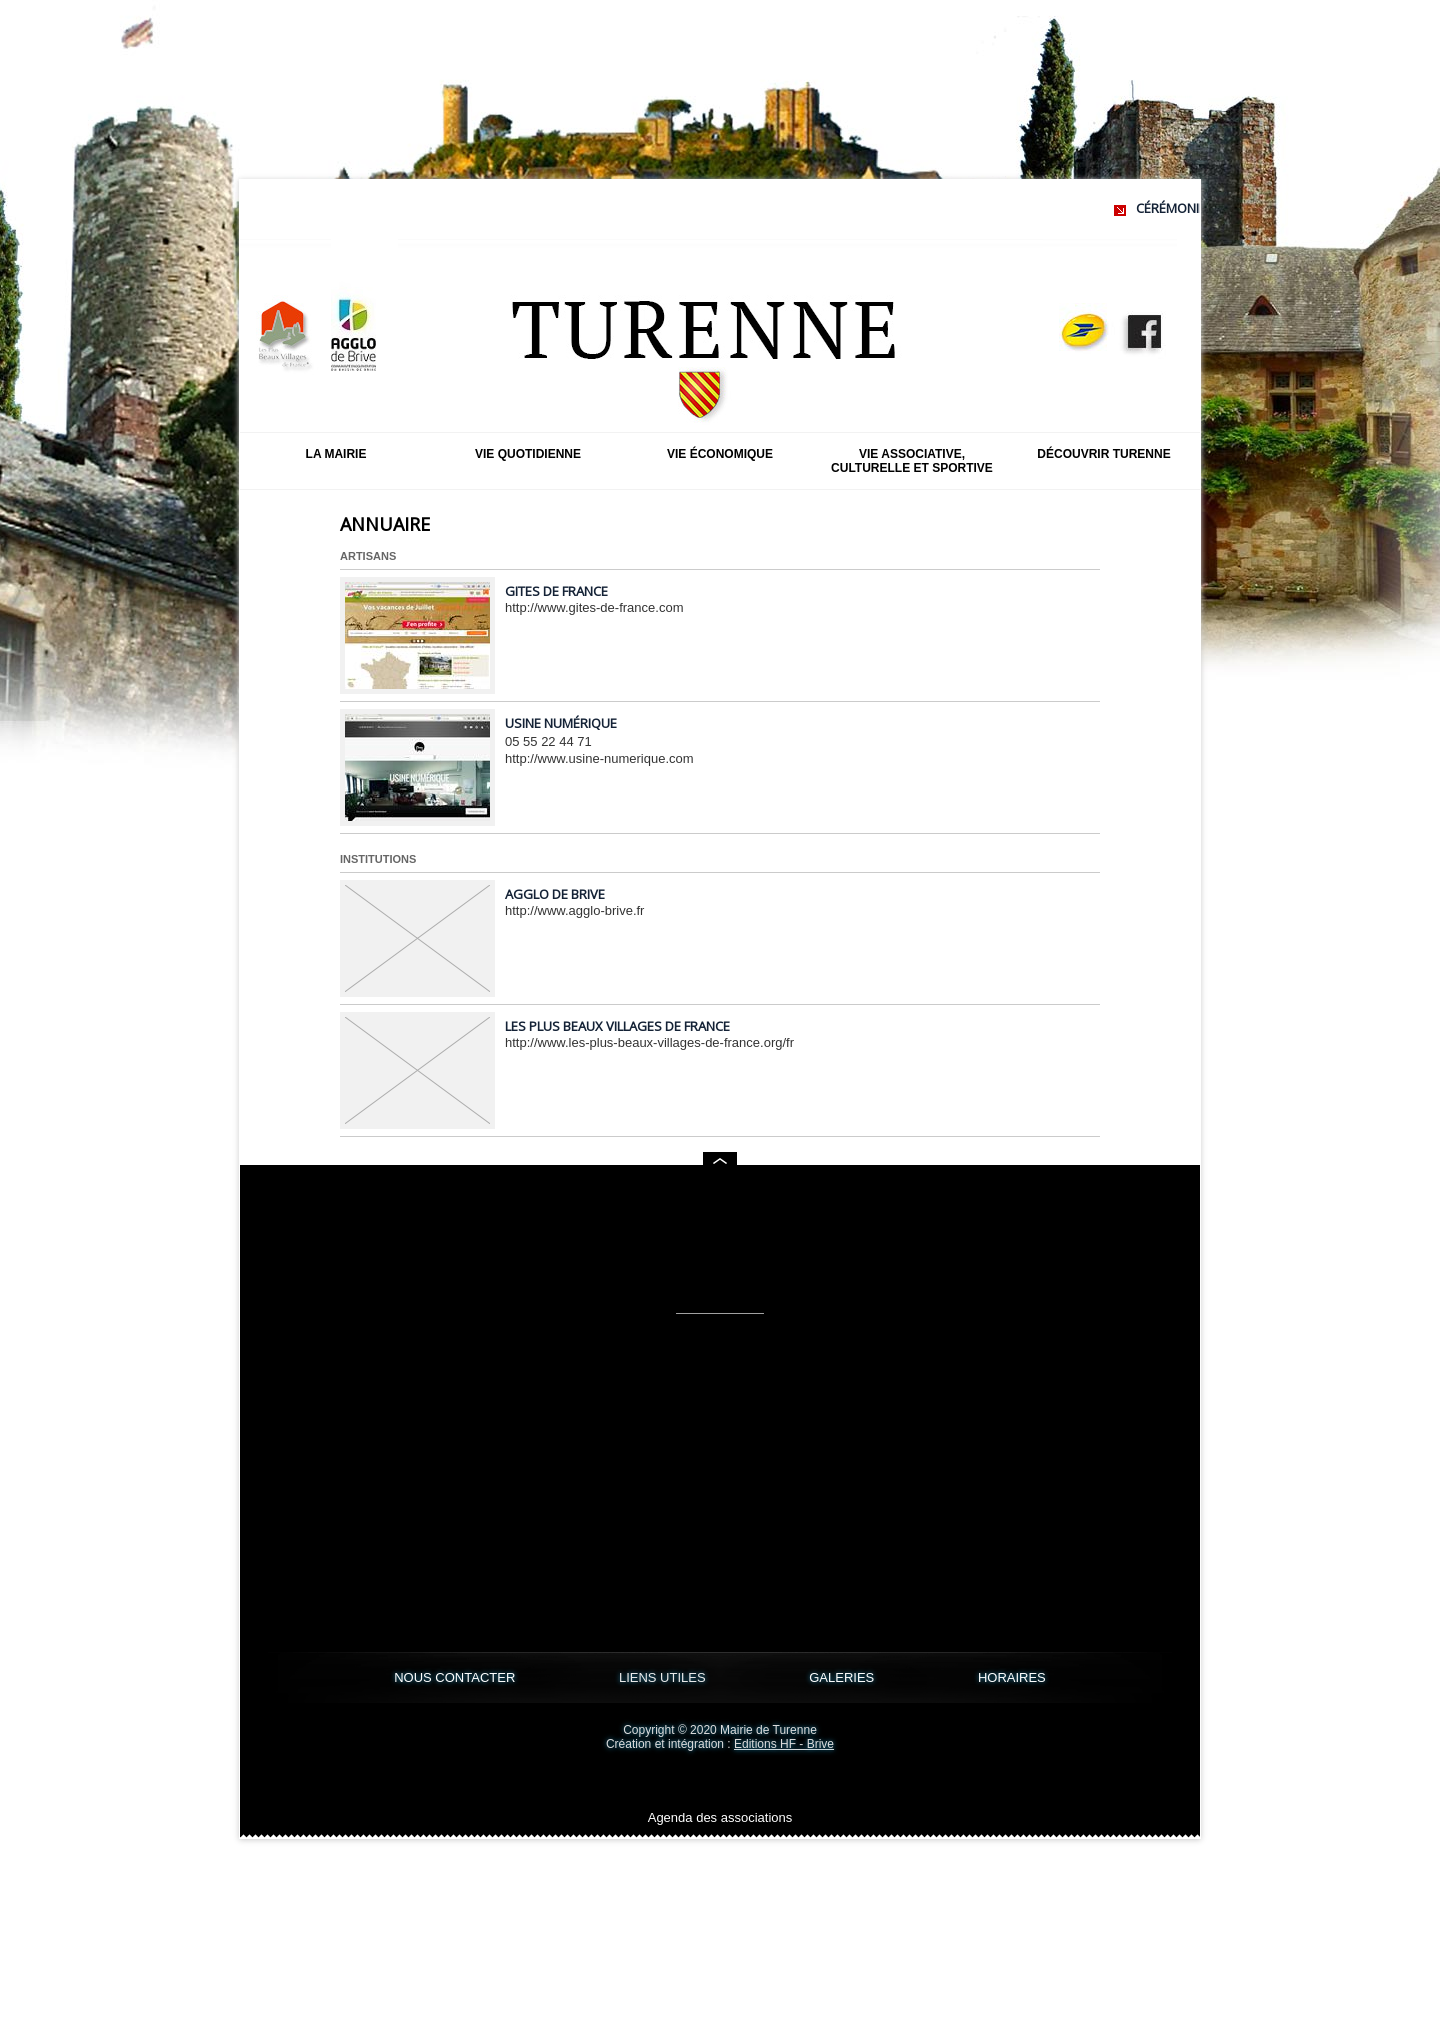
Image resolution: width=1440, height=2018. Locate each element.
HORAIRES (1012, 1677)
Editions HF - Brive (784, 1744)
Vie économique (720, 454)
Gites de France (556, 591)
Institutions (378, 859)
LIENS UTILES (664, 1677)
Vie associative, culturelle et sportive (912, 461)
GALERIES (843, 1677)
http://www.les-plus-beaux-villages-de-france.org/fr (649, 1042)
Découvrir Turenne (1103, 454)
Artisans (368, 556)
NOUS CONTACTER (456, 1677)
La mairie (336, 454)
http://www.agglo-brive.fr (574, 910)
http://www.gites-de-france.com (594, 607)
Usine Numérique (561, 723)
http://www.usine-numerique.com (599, 758)
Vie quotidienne (528, 454)
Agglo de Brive (555, 894)
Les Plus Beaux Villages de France (617, 1026)
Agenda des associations (720, 1817)
